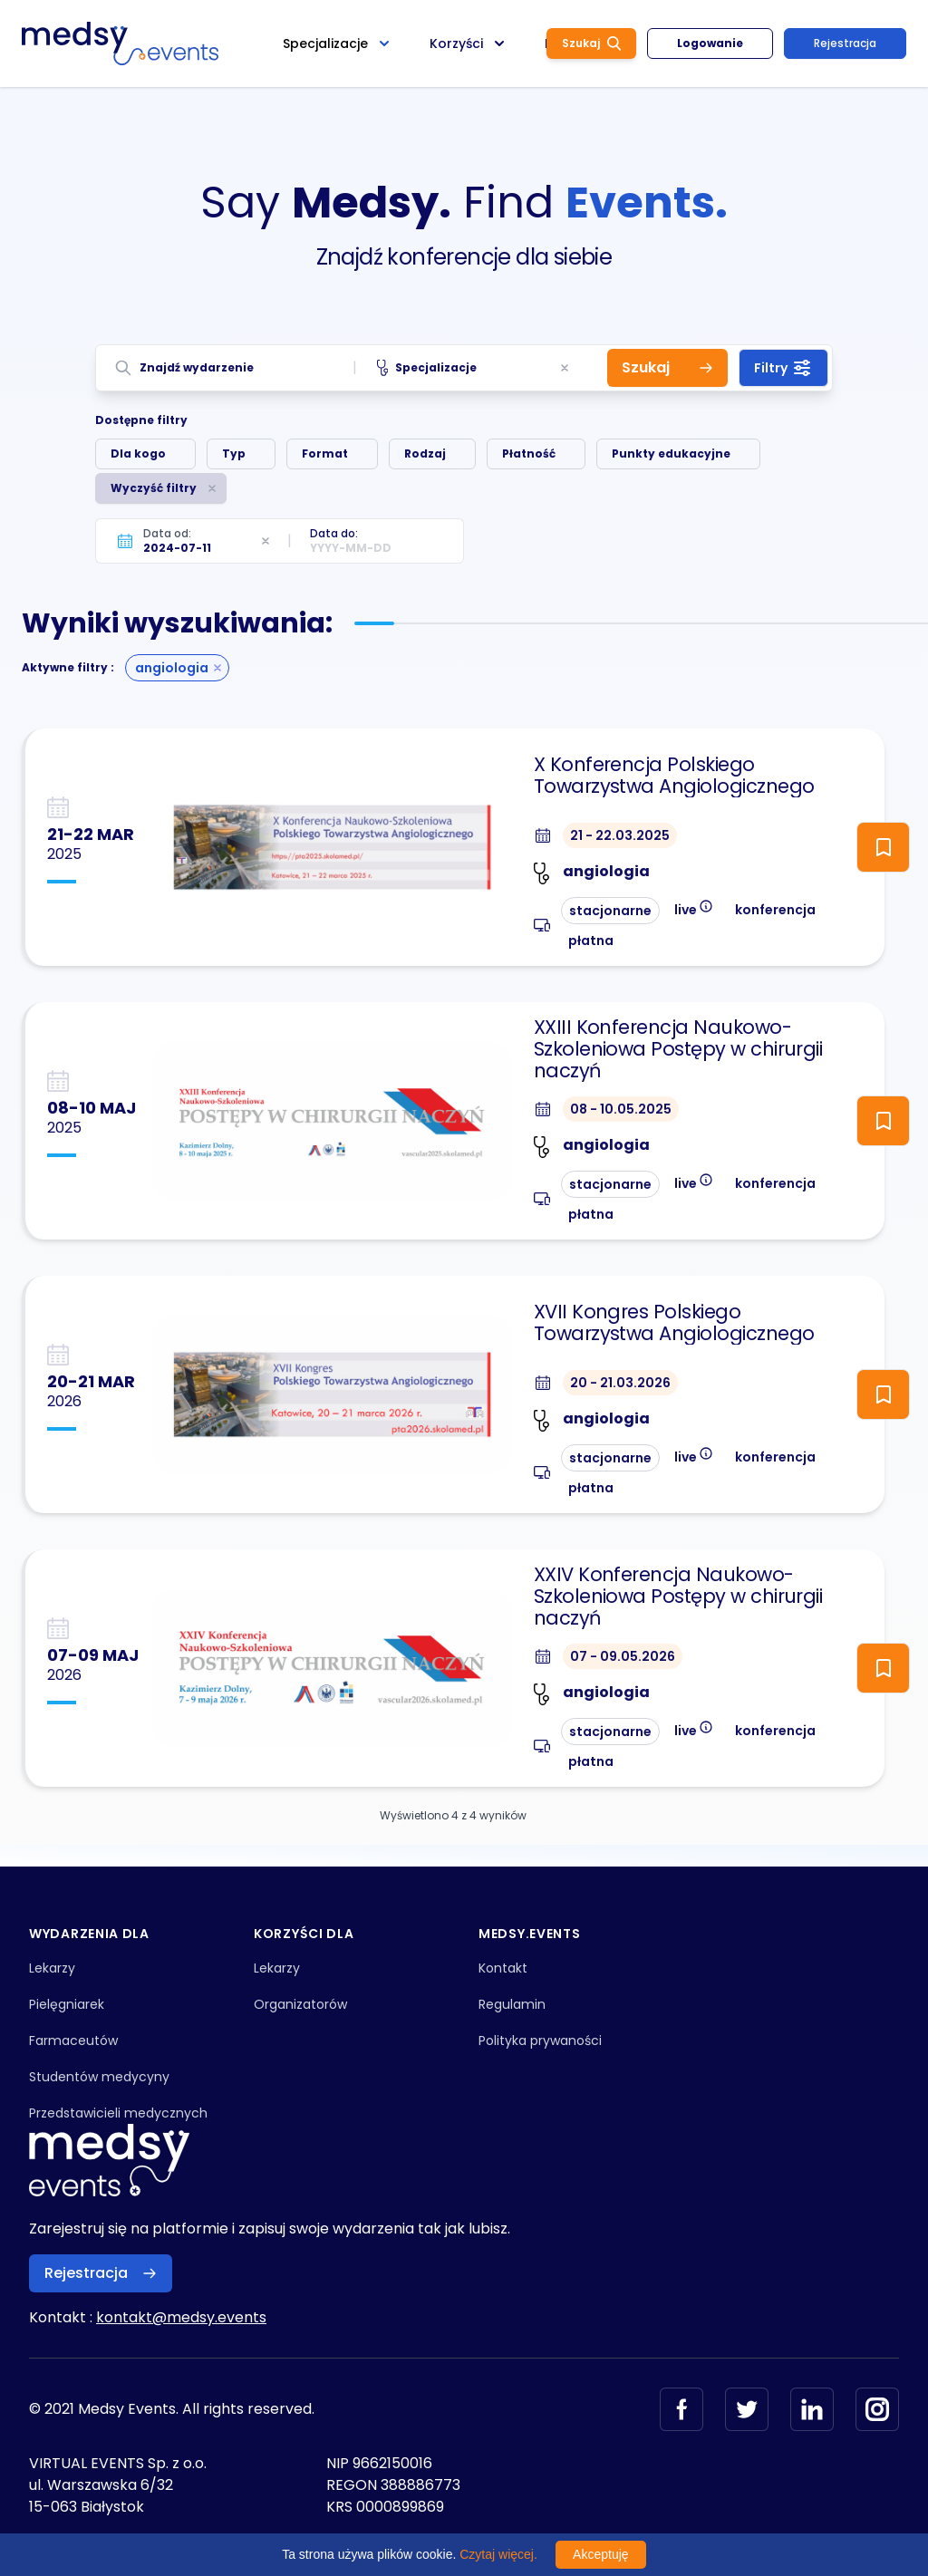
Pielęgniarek (66, 2004)
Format (325, 453)
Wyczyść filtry (154, 488)
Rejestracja (845, 43)
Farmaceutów (73, 2040)
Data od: (167, 533)
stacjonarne (610, 911)
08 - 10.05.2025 (621, 1109)
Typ (234, 453)
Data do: (334, 533)
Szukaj (591, 43)
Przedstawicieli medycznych (118, 2113)
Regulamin (512, 2004)
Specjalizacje (427, 368)
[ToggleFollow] (883, 847)
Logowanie (710, 43)
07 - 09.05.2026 (622, 1656)
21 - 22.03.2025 (620, 835)
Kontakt (502, 1968)
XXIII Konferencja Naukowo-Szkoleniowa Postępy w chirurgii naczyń (678, 1049)
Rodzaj (425, 453)
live (693, 908)
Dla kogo (138, 453)
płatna (591, 940)
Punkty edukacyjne (671, 453)
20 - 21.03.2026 (620, 1383)
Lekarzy (52, 1968)
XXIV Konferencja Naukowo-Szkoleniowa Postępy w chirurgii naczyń (678, 1596)
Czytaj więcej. (498, 2554)
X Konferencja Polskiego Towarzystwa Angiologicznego (674, 775)
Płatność (529, 453)
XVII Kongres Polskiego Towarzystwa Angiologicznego (674, 1323)
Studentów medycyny (99, 2077)
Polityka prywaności (540, 2040)
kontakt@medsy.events (181, 2317)
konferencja (775, 910)
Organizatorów (300, 2004)
